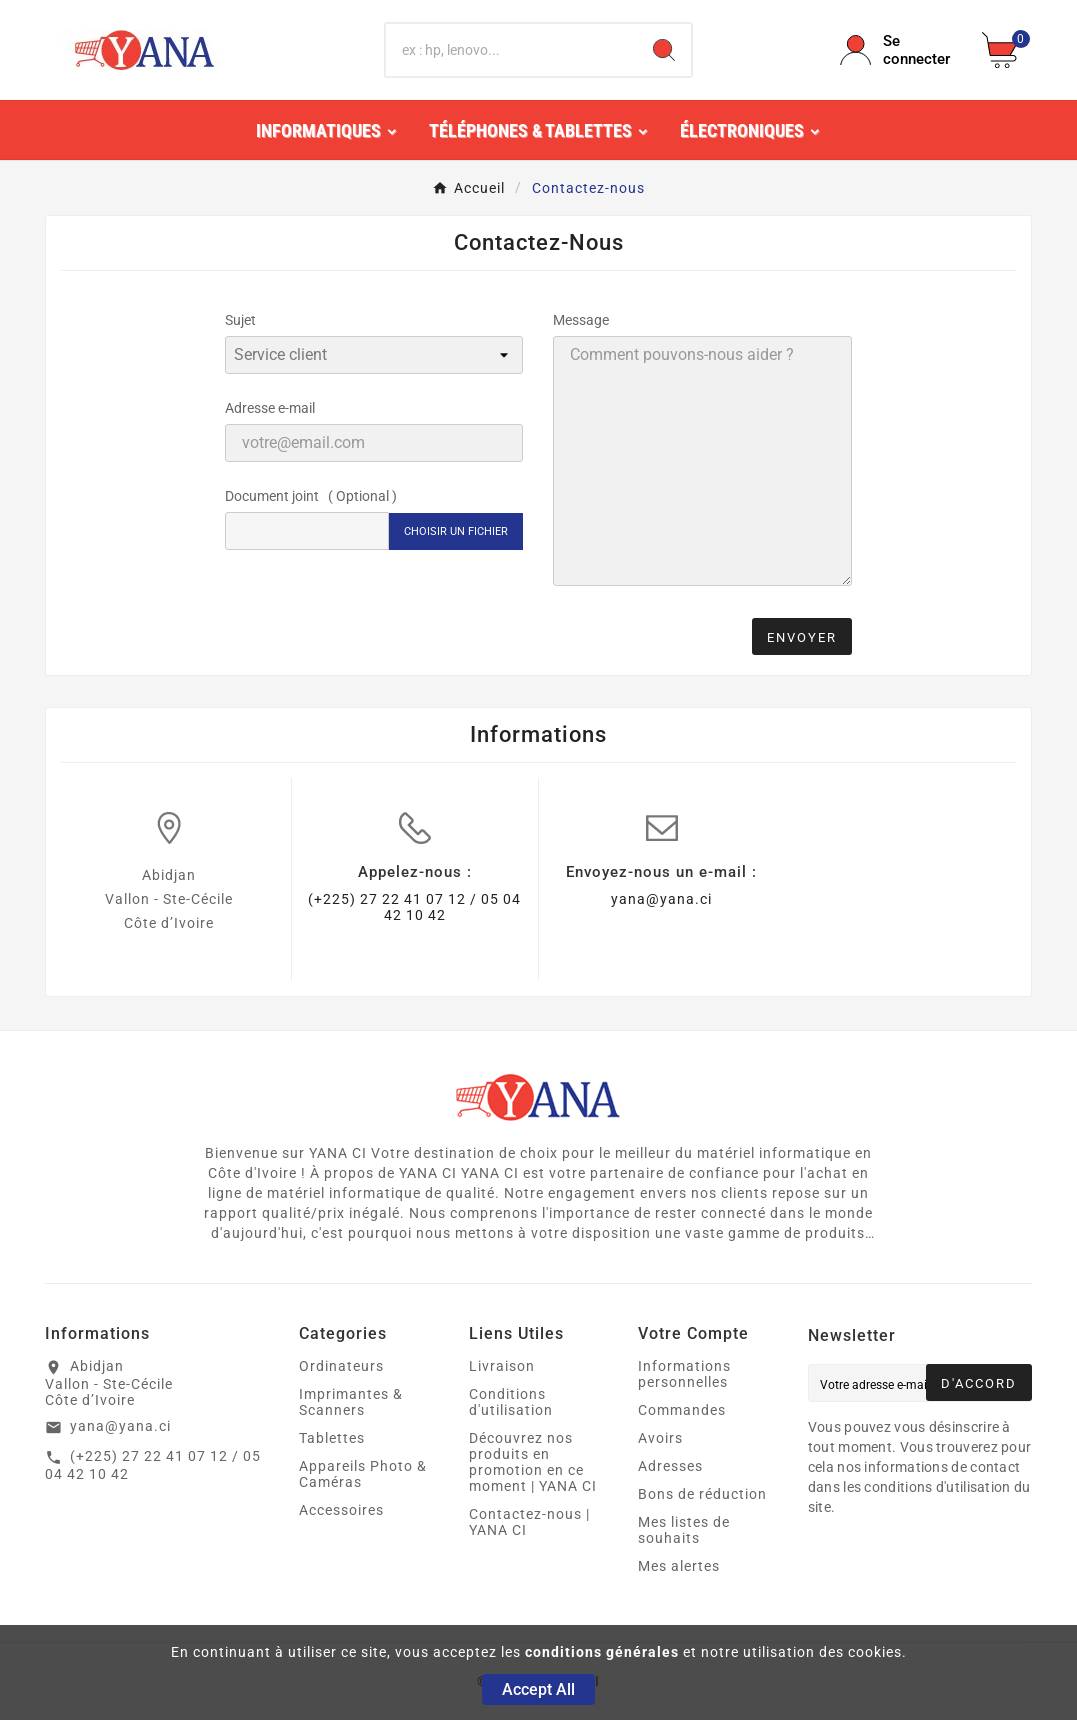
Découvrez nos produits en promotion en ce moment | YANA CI (533, 1462)
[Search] (664, 50)
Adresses (670, 1466)
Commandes (682, 1410)
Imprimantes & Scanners (351, 1402)
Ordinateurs (341, 1366)
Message (581, 320)
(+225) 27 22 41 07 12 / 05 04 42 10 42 (414, 907)
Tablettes (332, 1438)
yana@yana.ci (661, 899)
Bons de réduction (702, 1494)
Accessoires (341, 1510)
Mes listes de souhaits (684, 1530)
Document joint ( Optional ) (311, 496)
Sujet (240, 320)
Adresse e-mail (270, 408)
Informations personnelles (684, 1374)
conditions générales (602, 1652)
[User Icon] (899, 50)
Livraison (502, 1366)
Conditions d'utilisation (511, 1402)
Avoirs (660, 1438)
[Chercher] (511, 50)
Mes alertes (679, 1566)
